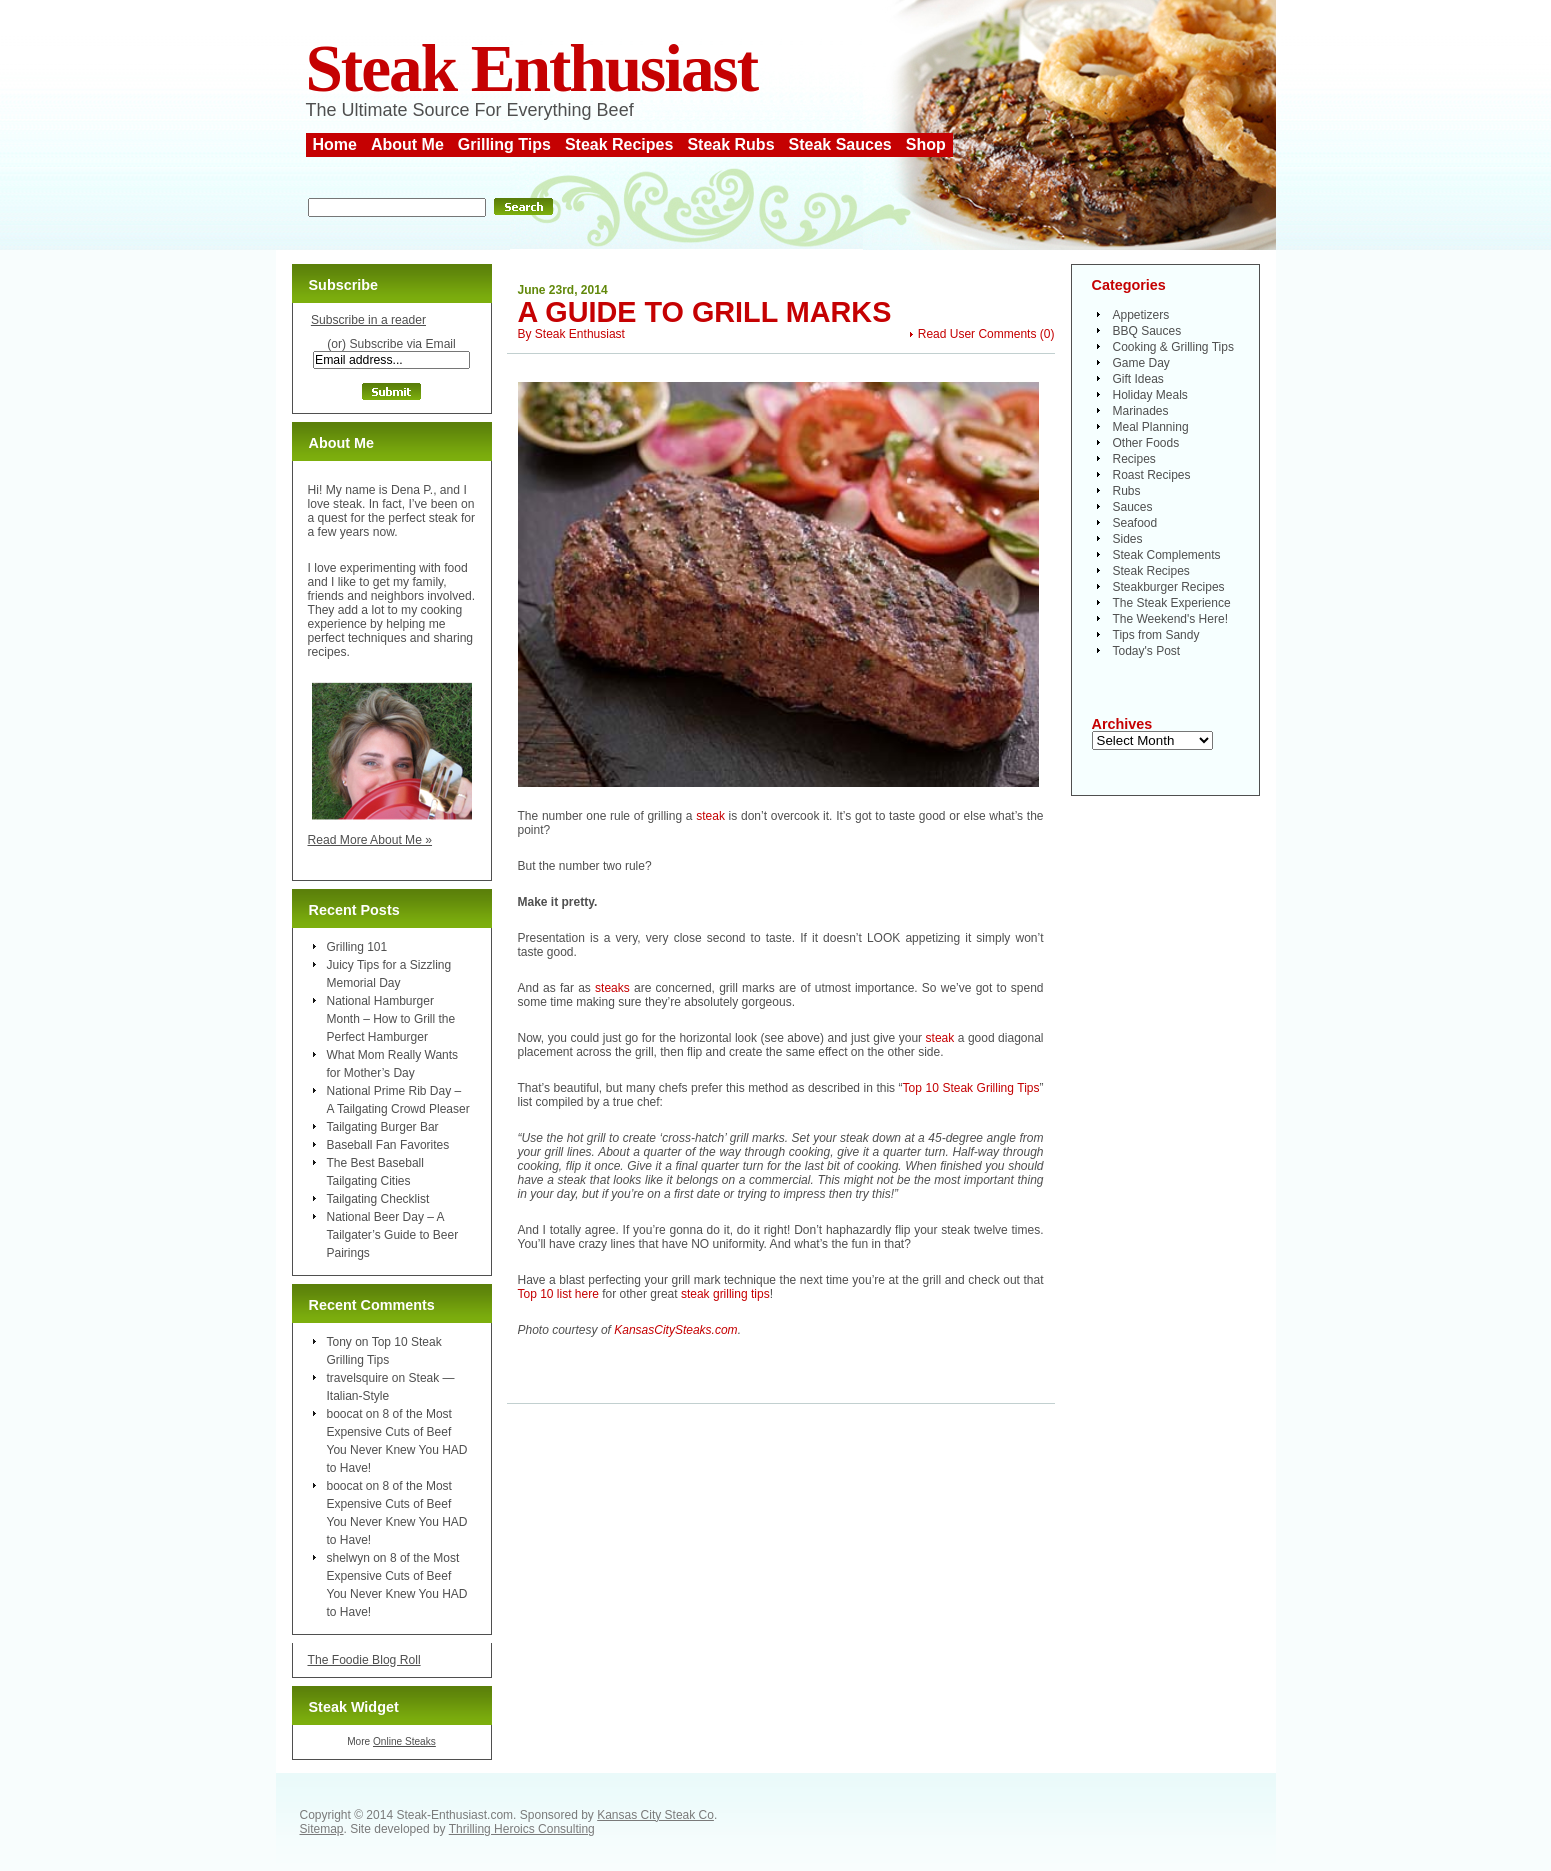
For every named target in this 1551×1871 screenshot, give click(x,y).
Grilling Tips (504, 144)
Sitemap (322, 1829)
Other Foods (1146, 443)
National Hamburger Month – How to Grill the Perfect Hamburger (391, 1019)
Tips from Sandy (1156, 635)
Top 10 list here (558, 1294)
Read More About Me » (370, 840)
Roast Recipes (1152, 475)
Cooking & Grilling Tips (1173, 347)
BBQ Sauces (1147, 331)
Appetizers (1141, 315)
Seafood (1135, 523)
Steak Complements (1167, 555)
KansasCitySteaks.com (675, 1330)
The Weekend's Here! (1170, 619)
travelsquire (358, 1378)
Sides (1128, 539)
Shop (926, 144)
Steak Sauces (840, 144)
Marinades (1141, 411)
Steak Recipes (619, 144)
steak (710, 816)
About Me (407, 144)
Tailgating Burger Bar (383, 1127)
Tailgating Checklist (378, 1199)
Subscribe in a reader (368, 320)
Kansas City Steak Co (655, 1815)
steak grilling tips (725, 1294)
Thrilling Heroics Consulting (522, 1829)
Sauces (1133, 507)
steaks (612, 988)
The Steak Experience (1172, 603)
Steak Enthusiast (532, 68)
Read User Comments (977, 334)
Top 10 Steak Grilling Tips (971, 1088)
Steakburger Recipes (1169, 587)
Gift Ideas (1138, 379)
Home (335, 144)
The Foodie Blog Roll (364, 1660)
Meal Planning (1151, 427)
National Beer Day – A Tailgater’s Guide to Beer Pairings (393, 1235)
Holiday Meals (1150, 395)
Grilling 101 (357, 947)
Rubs (1127, 491)
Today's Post (1147, 651)
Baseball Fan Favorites (388, 1145)
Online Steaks (404, 1741)
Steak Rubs (730, 144)
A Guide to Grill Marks (705, 312)
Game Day (1141, 363)
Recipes (1134, 459)
